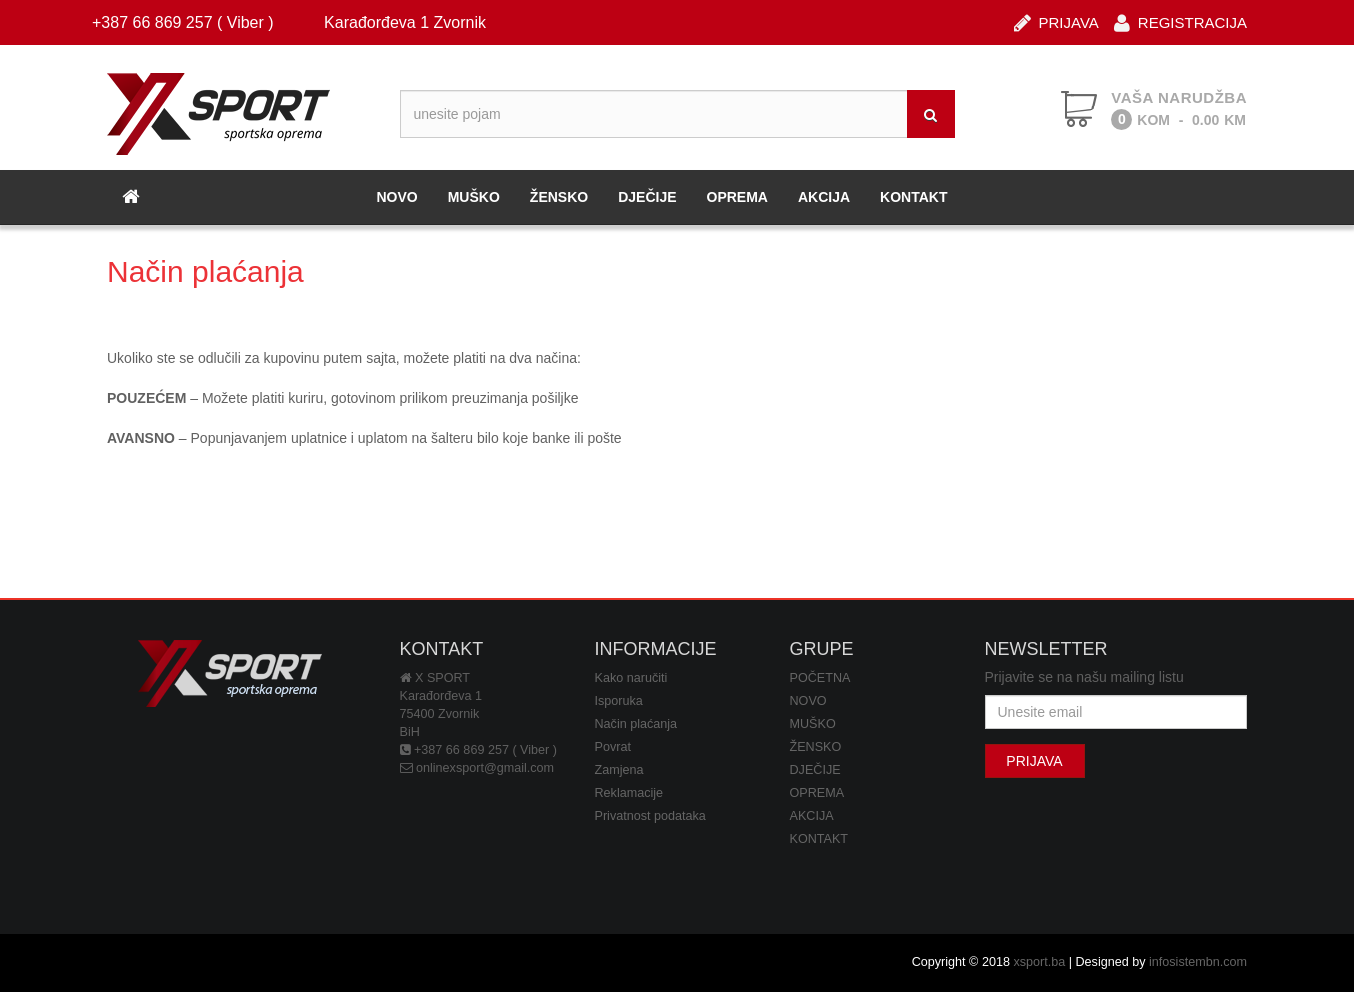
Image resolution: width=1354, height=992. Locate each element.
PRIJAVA (1056, 21)
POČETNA (820, 678)
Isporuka (619, 701)
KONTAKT (913, 197)
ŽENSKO (559, 197)
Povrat (613, 747)
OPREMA (737, 197)
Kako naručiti (631, 678)
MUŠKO (474, 197)
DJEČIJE (647, 197)
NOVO (396, 197)
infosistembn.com (1198, 962)
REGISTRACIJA (1180, 21)
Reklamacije (629, 793)
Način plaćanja (636, 724)
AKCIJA (824, 197)
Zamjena (619, 770)
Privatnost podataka (650, 816)
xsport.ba (1039, 962)
